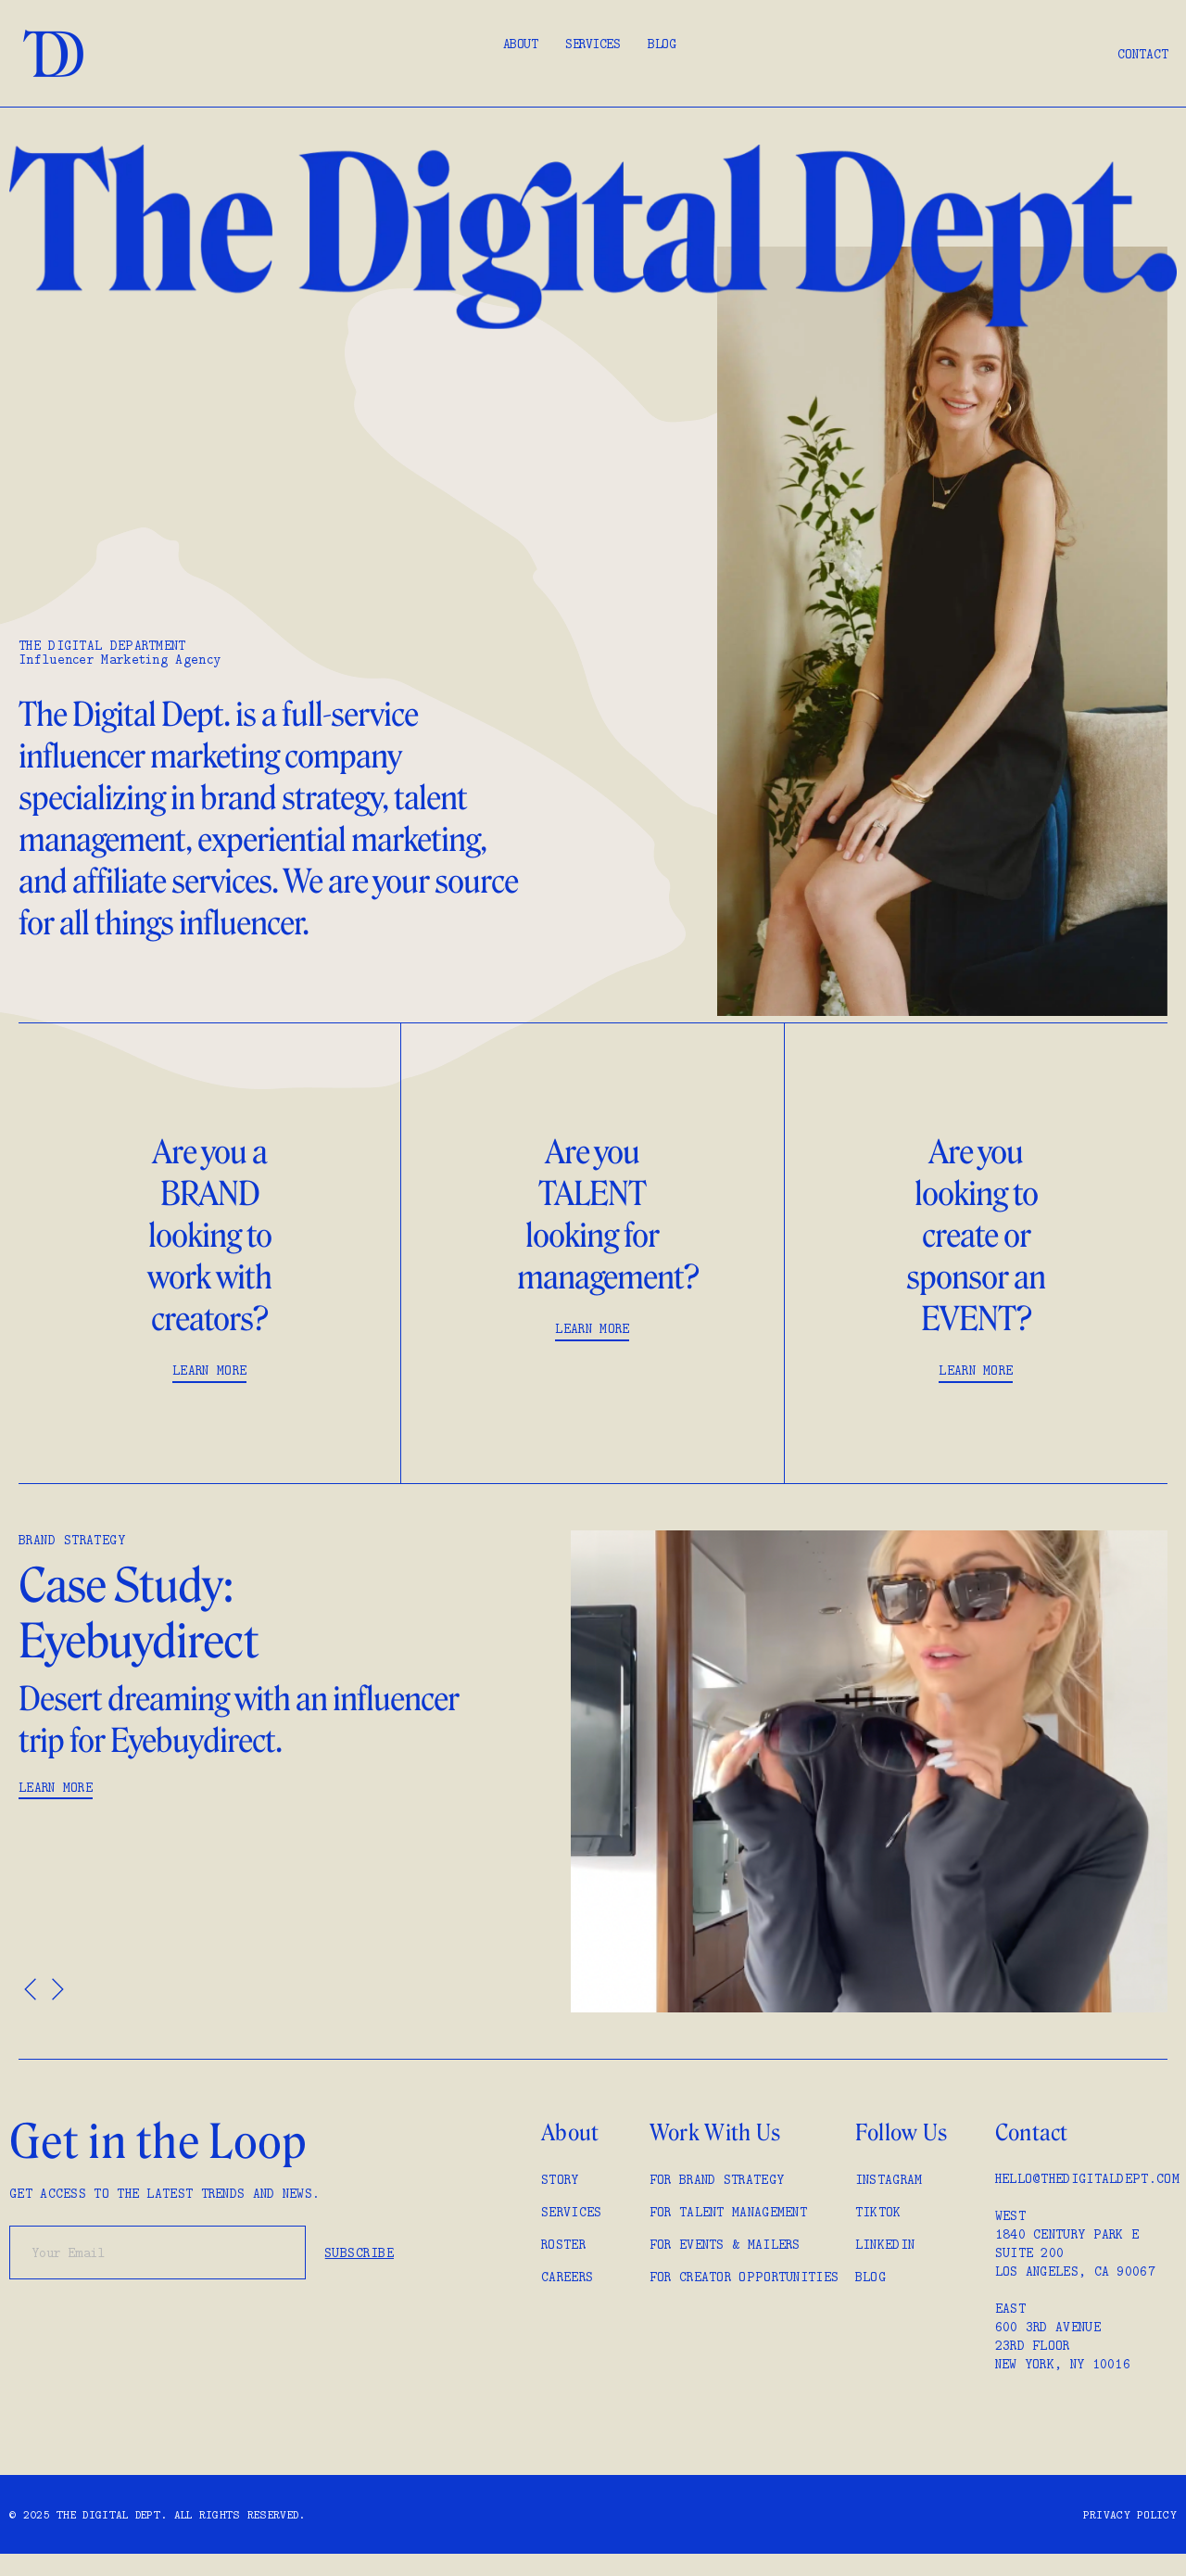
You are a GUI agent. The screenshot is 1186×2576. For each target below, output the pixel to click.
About (520, 43)
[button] (30, 1988)
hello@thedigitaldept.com (1087, 2178)
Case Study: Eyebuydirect (141, 1613)
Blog (661, 43)
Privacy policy (1130, 2514)
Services (592, 43)
